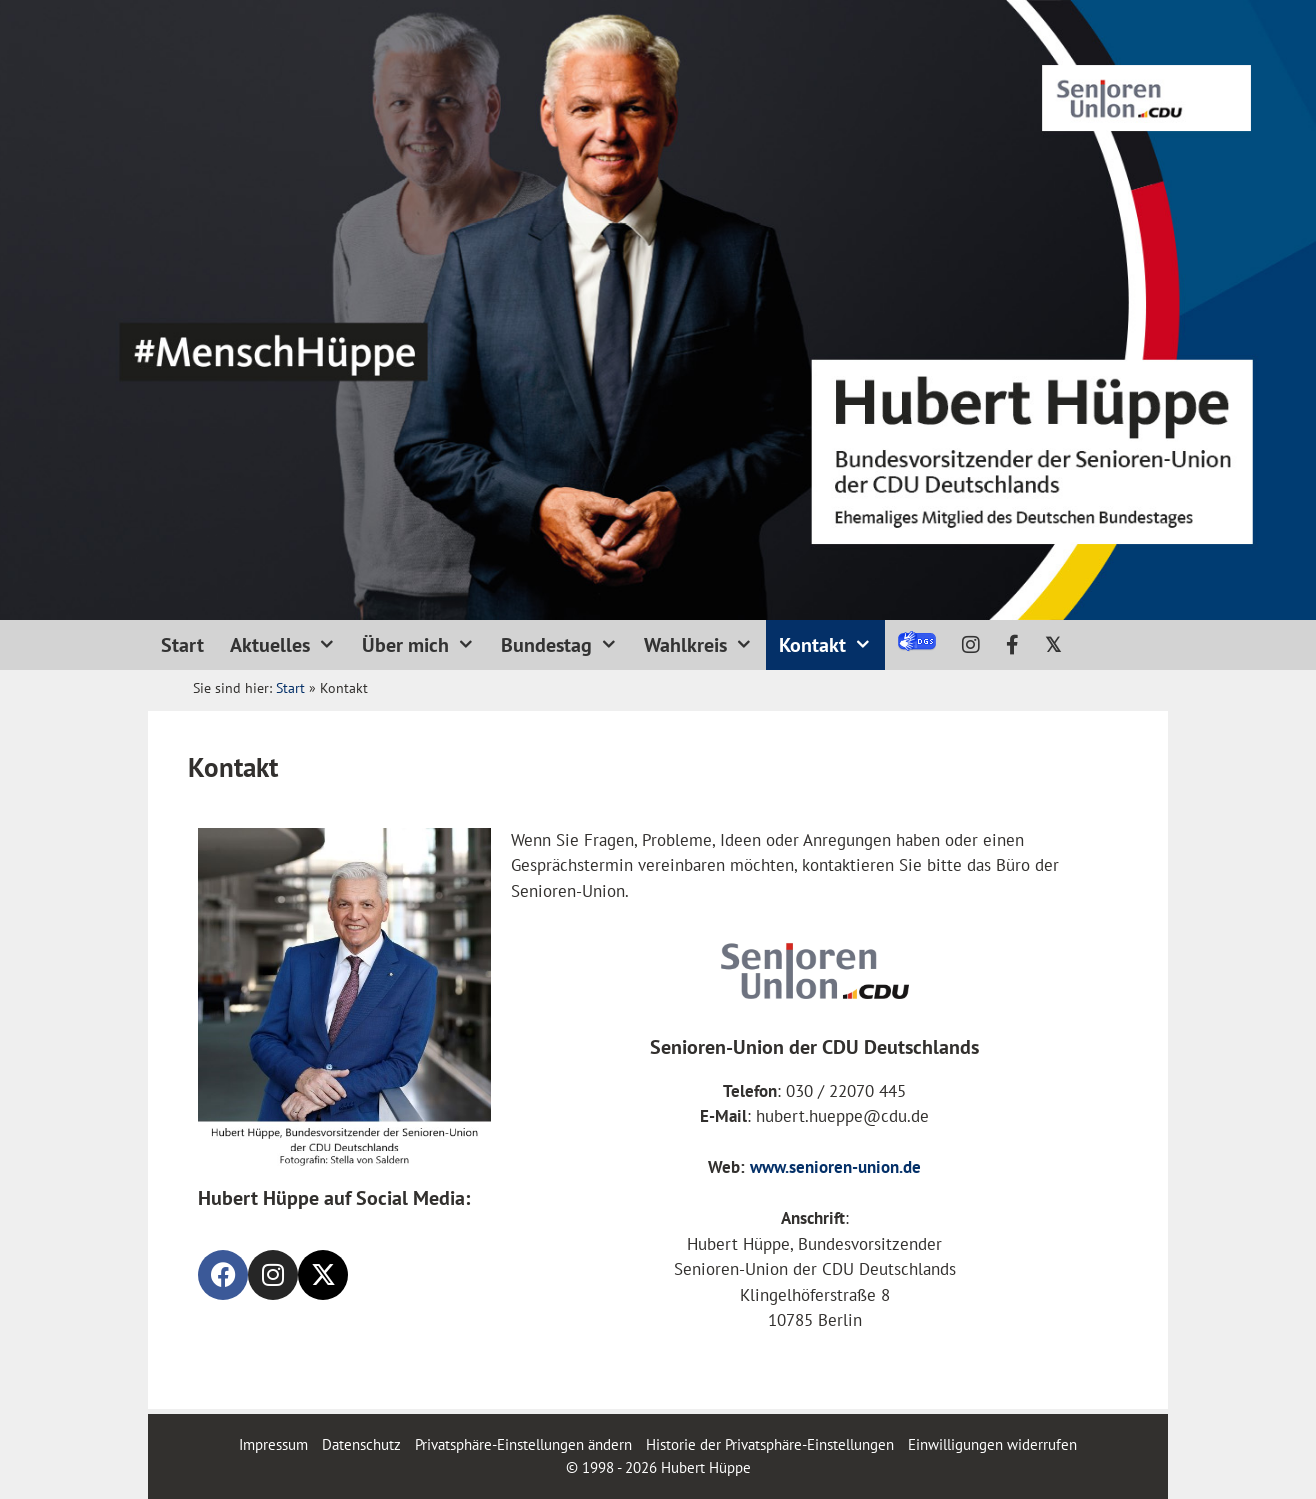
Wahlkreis (705, 645)
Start (182, 645)
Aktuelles (289, 645)
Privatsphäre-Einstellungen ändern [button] (523, 1444)
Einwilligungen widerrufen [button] (992, 1444)
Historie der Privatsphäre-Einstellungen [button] (770, 1444)
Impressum (275, 1444)
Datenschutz (361, 1444)
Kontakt (832, 645)
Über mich (425, 645)
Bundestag (566, 645)
